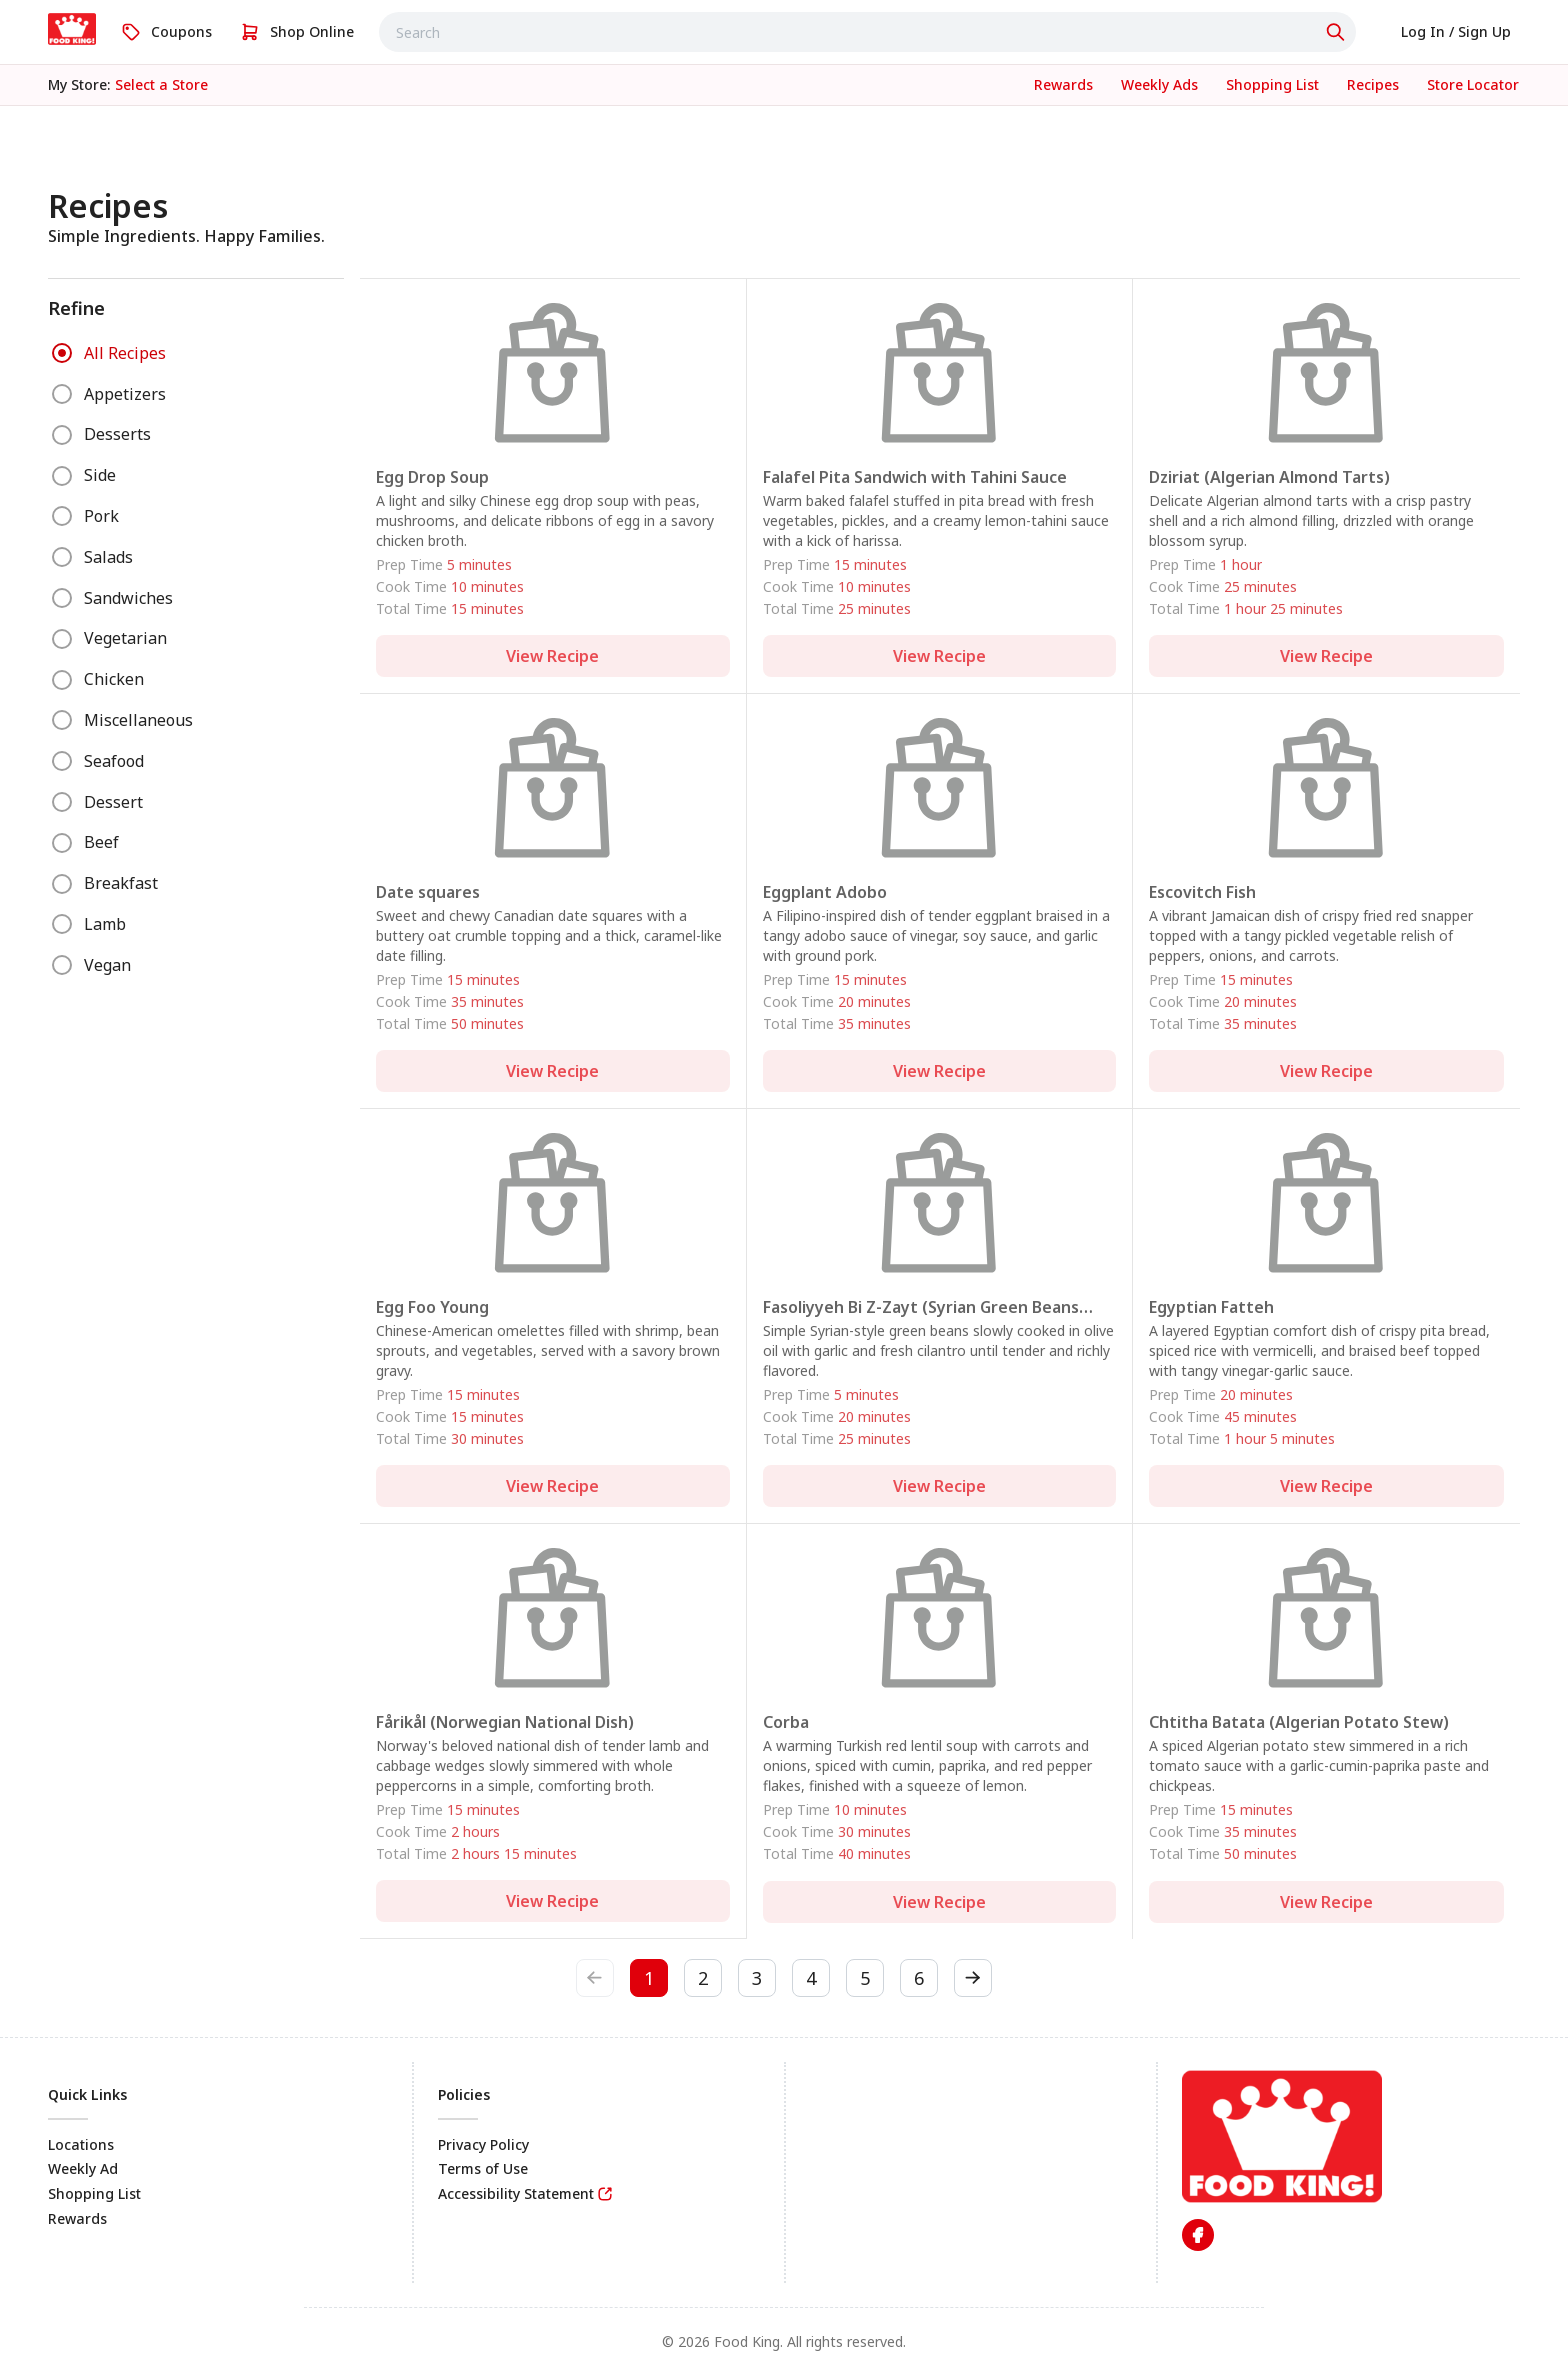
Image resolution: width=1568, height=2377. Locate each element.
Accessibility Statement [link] (516, 2193)
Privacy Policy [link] (483, 2144)
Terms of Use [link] (483, 2168)
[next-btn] (973, 1978)
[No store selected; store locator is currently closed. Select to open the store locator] (161, 85)
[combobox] (867, 32)
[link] (72, 29)
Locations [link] (81, 2144)
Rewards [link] (77, 2218)
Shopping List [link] (94, 2193)
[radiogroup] (196, 659)
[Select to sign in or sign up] (1456, 32)
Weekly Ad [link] (83, 2168)
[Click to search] (1338, 32)
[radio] (62, 353)
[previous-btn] (595, 1978)
